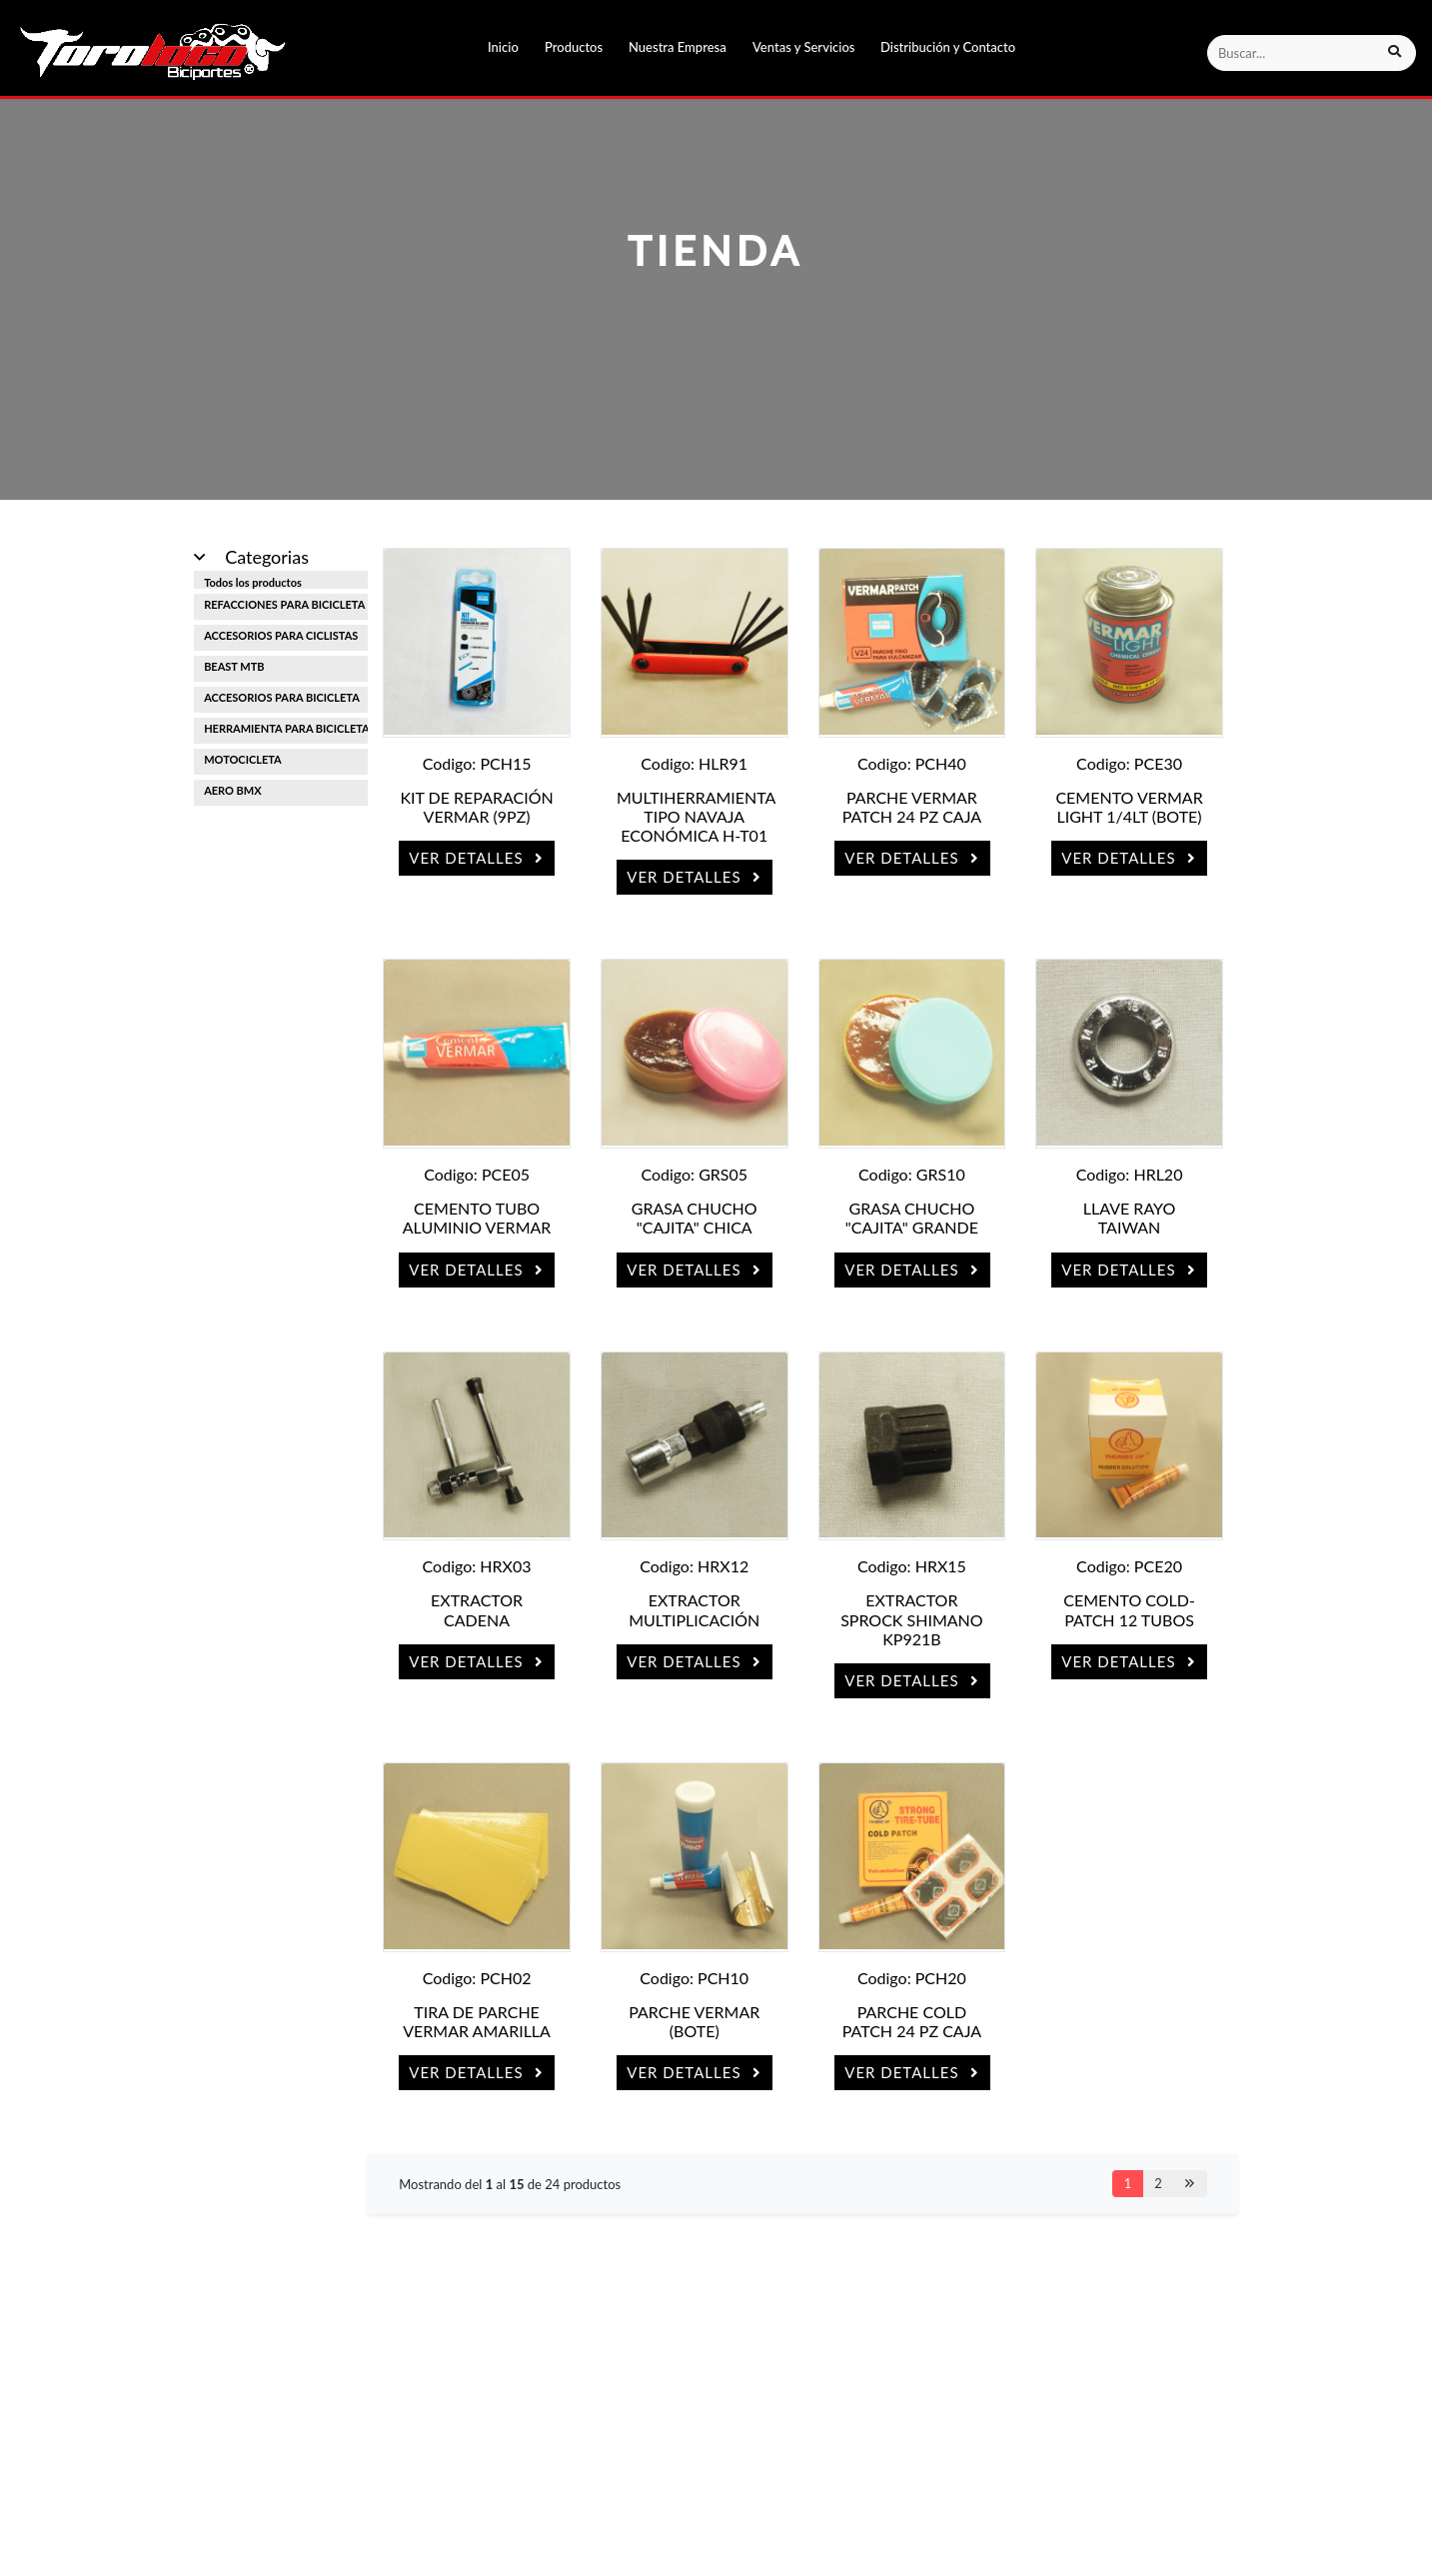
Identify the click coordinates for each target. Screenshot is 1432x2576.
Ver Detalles (477, 858)
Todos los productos (253, 582)
